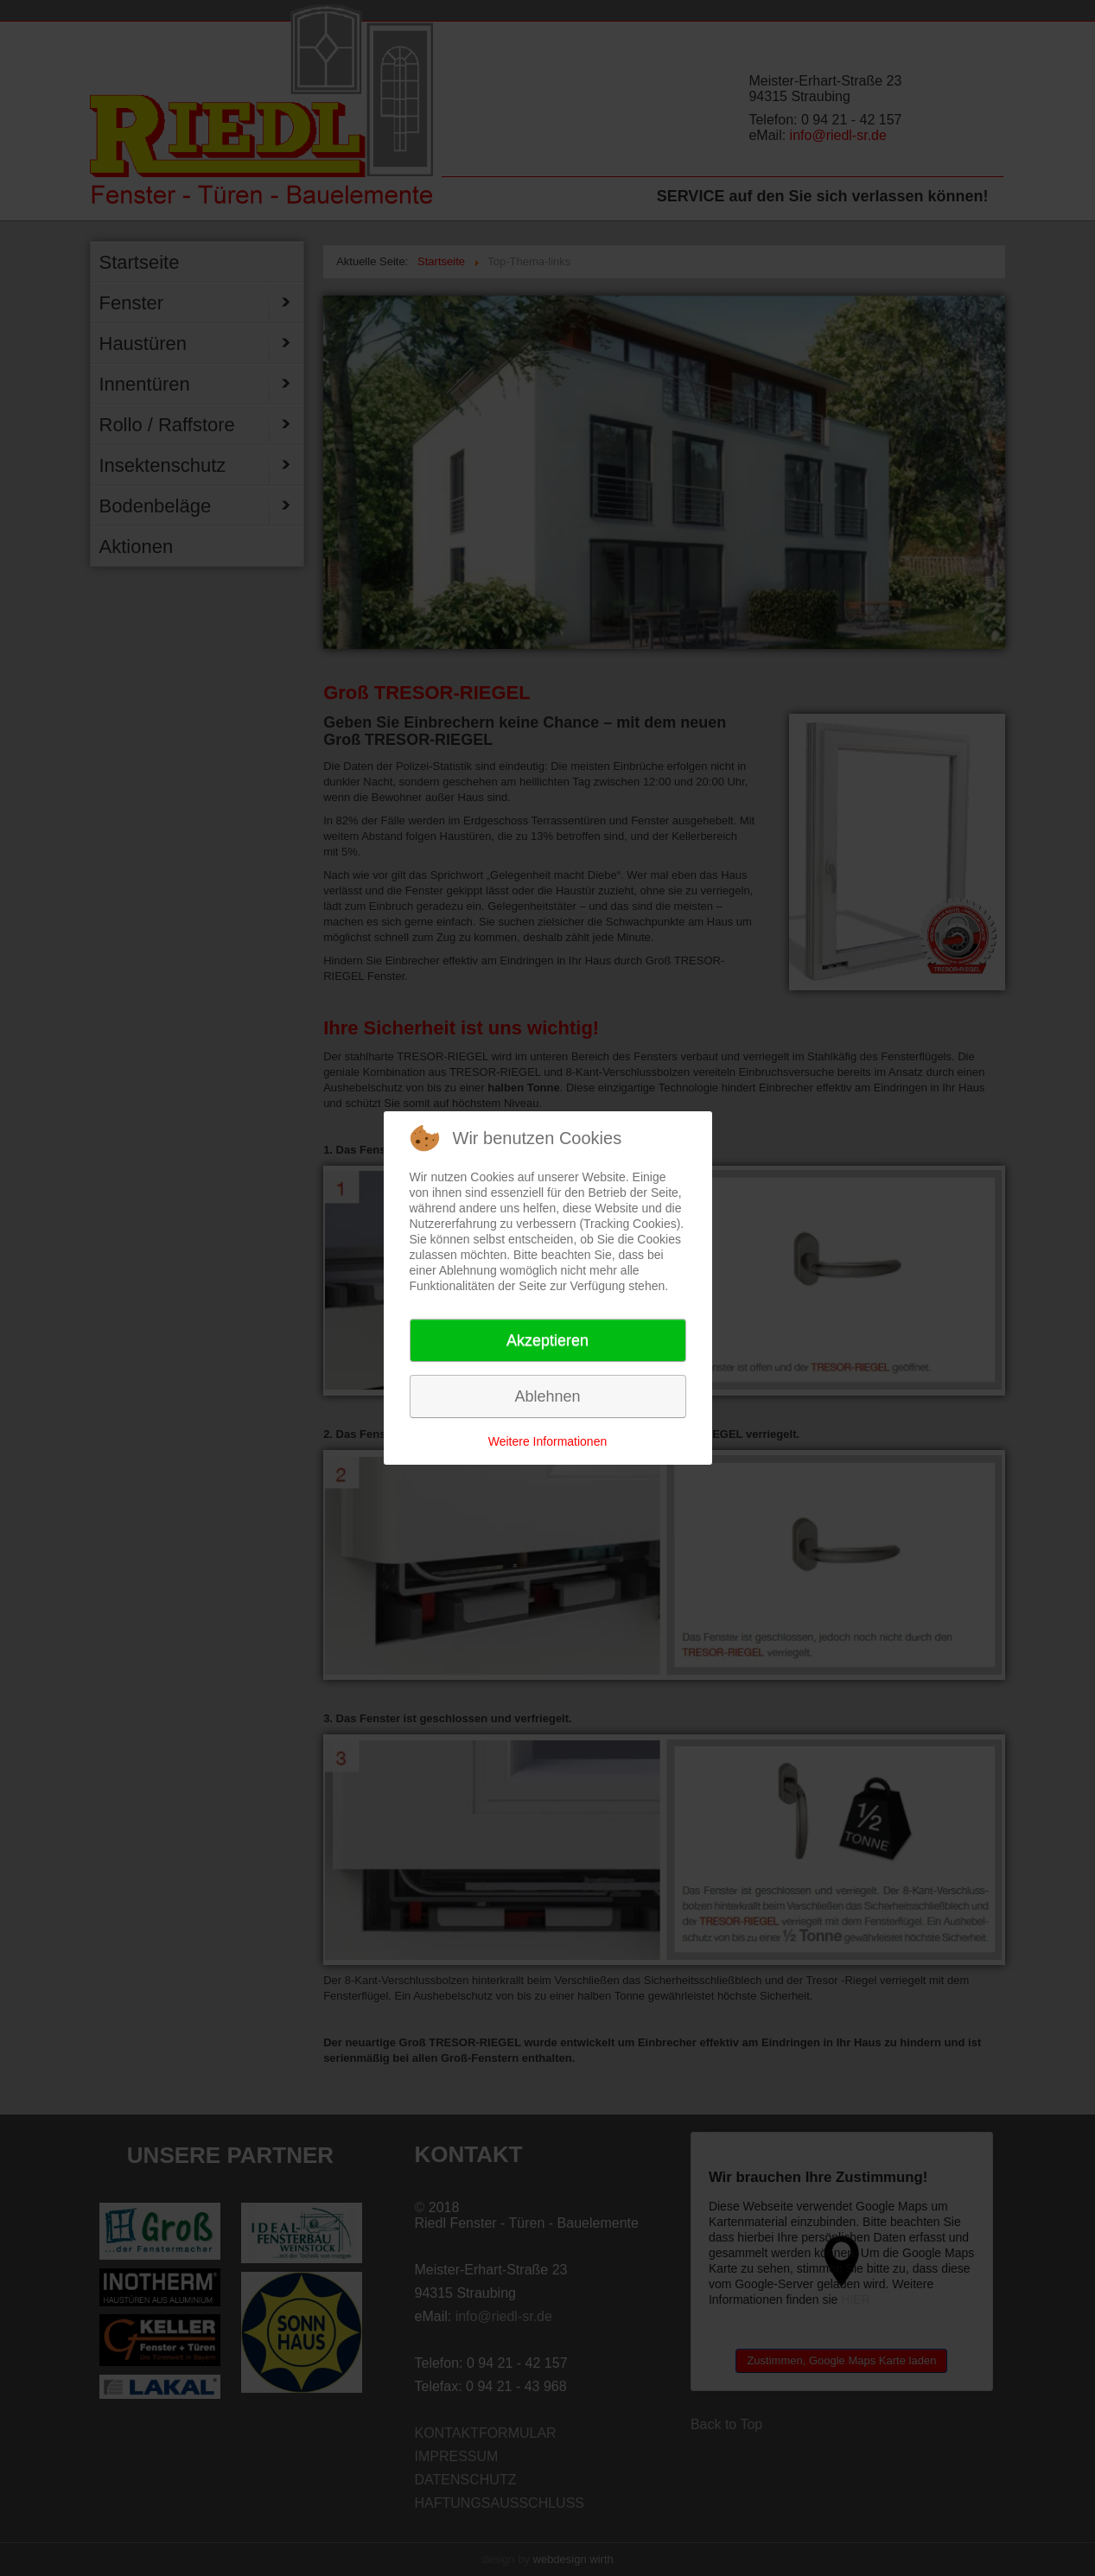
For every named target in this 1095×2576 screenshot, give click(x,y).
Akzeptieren (547, 1340)
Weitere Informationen (547, 1441)
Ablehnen (547, 1396)
